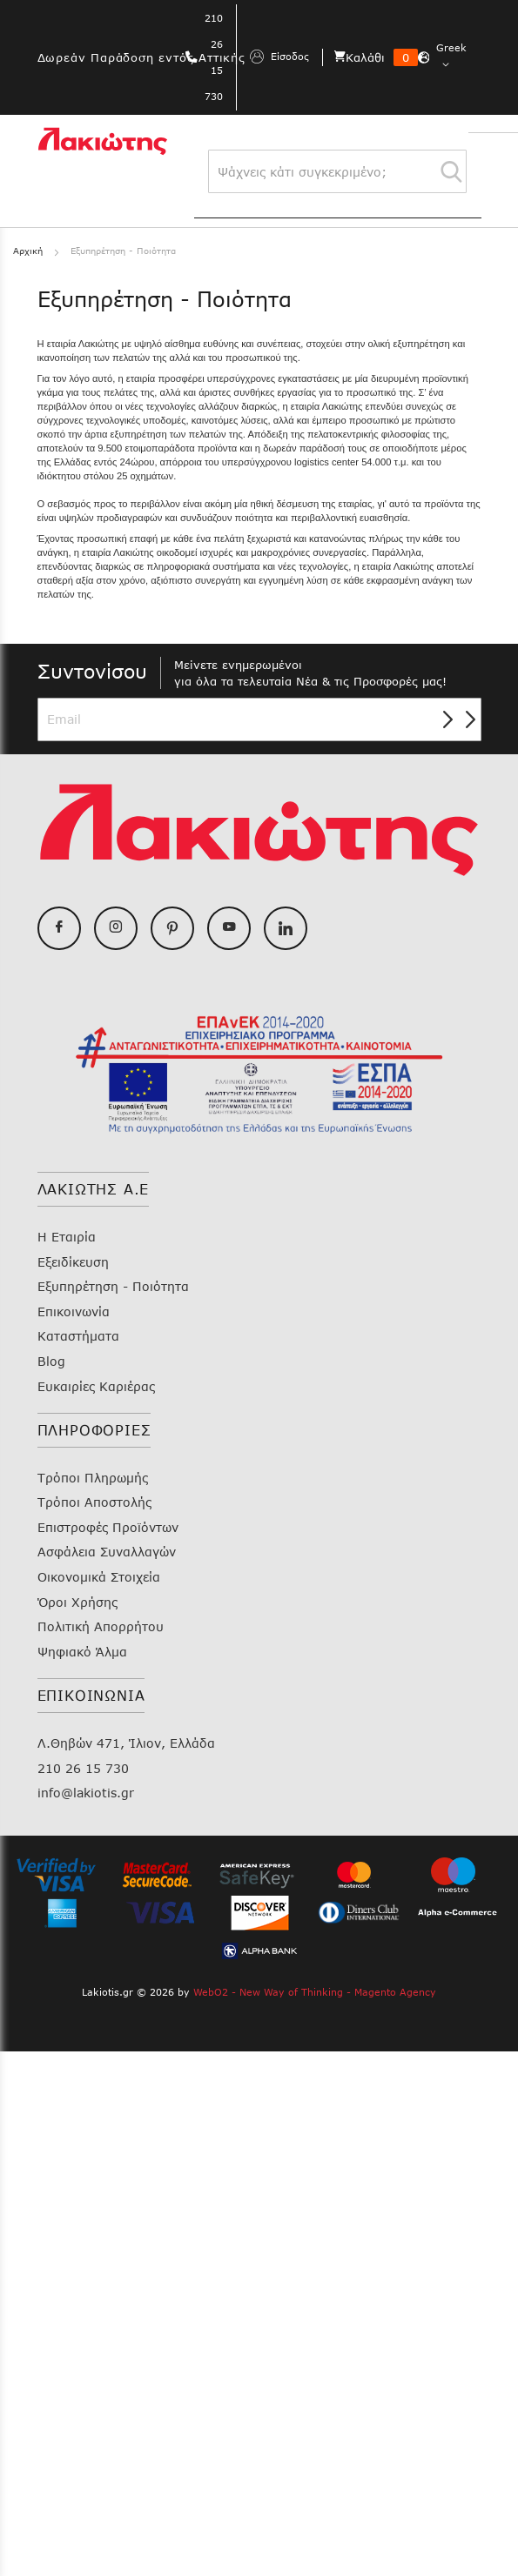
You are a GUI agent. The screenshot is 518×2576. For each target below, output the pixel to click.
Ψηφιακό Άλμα (82, 1651)
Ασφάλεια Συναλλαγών (106, 1551)
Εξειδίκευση (73, 1262)
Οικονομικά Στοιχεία (98, 1576)
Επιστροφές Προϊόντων (107, 1527)
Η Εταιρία (66, 1236)
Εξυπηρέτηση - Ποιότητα (113, 1286)
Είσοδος (279, 57)
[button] (454, 57)
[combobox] (337, 171)
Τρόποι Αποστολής (94, 1502)
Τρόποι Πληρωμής (92, 1477)
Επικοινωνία (73, 1311)
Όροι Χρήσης (77, 1602)
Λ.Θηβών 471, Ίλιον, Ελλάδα (126, 1743)
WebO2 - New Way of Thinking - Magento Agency (314, 1991)
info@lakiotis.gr (85, 1792)
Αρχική (29, 250)
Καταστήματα (78, 1335)
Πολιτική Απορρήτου (100, 1626)
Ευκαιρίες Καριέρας (96, 1386)
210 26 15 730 (83, 1768)
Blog (51, 1361)
